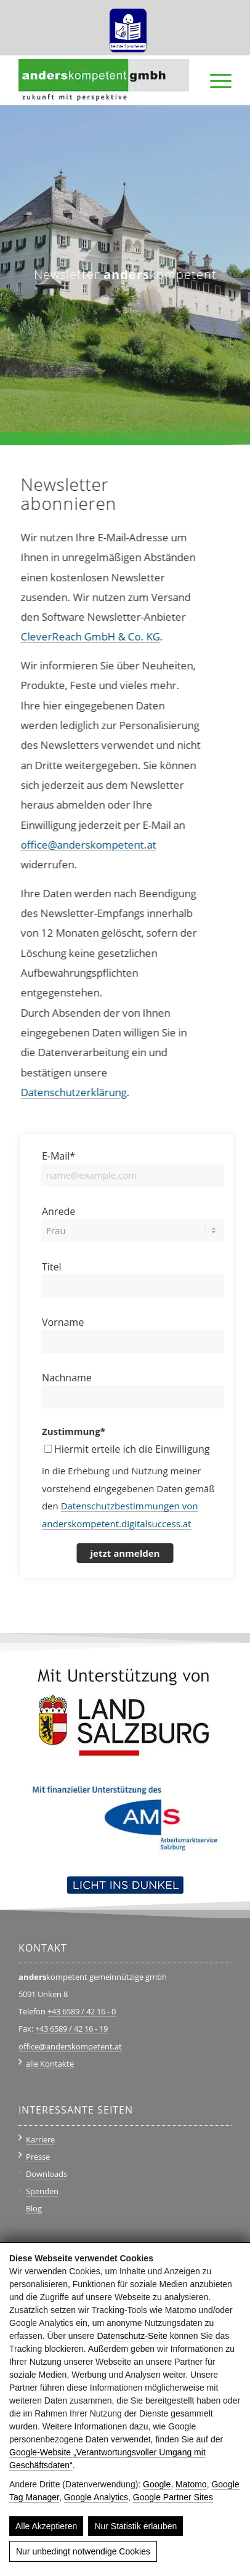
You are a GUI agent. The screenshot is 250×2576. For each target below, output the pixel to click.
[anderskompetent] (103, 80)
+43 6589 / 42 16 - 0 (81, 2011)
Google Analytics (96, 2497)
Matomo (191, 2484)
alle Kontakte (50, 2063)
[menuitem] (128, 26)
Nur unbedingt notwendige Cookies (83, 2551)
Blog (34, 2208)
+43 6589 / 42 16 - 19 (71, 2028)
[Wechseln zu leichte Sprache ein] (128, 26)
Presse (38, 2156)
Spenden (42, 2191)
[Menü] (215, 80)
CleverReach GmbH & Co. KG (77, 636)
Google (157, 2484)
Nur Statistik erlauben (135, 2526)
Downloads (46, 2173)
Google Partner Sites (173, 2497)
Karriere (40, 2139)
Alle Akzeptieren (46, 2526)
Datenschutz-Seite (132, 2336)
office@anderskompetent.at (75, 845)
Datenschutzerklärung (60, 1092)
